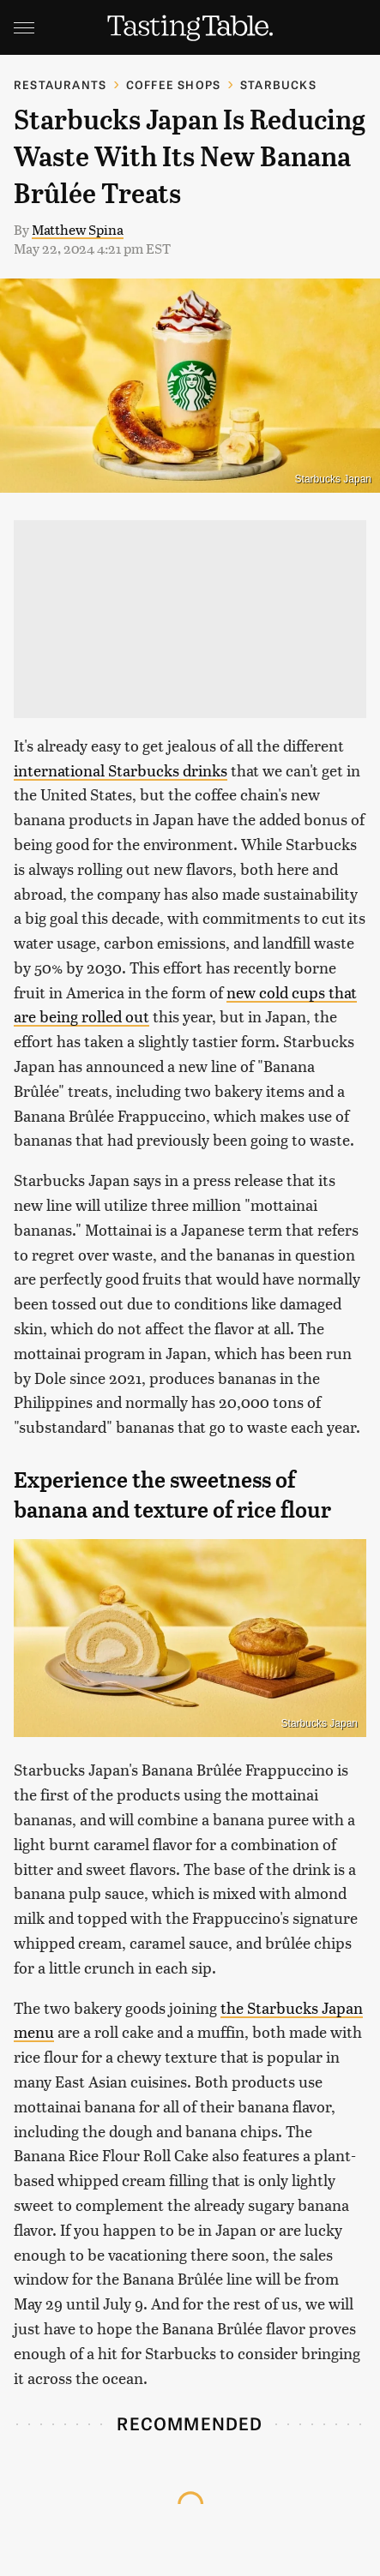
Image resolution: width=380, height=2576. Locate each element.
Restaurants (60, 84)
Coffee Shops (173, 84)
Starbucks (278, 84)
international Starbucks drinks (120, 770)
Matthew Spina (78, 229)
